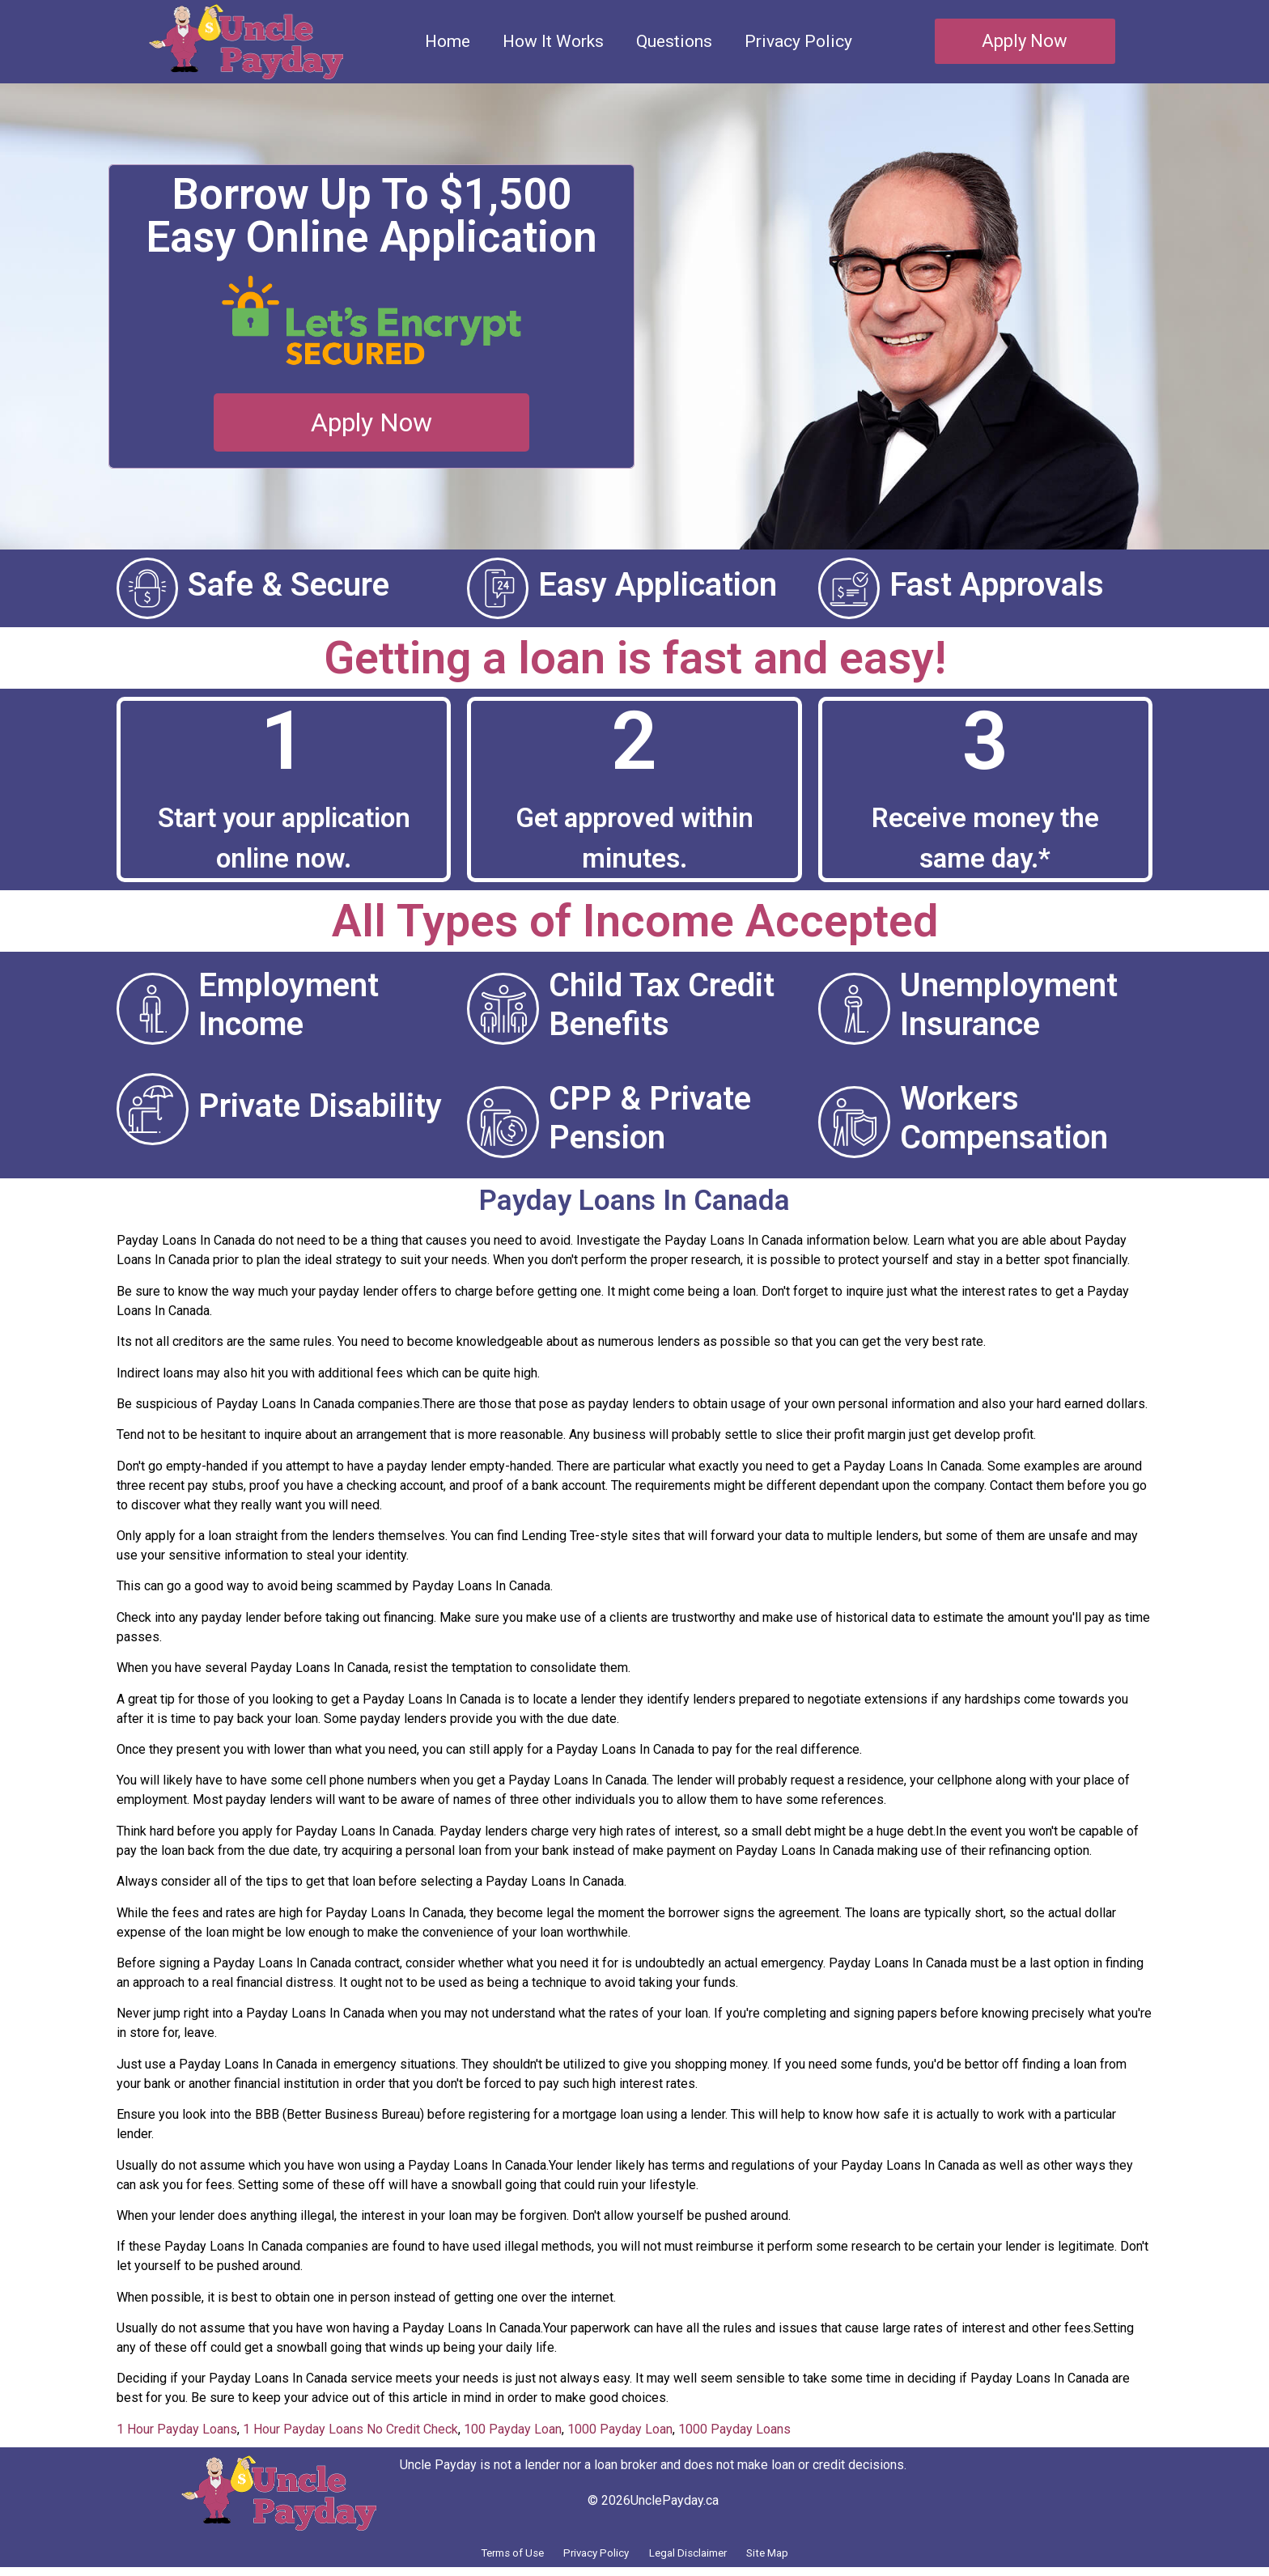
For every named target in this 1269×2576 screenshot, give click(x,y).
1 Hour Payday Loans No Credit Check (350, 2429)
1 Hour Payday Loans (177, 2429)
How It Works (553, 41)
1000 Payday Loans (734, 2429)
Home (447, 41)
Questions (674, 41)
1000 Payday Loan (620, 2429)
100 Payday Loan (513, 2429)
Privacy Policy (798, 41)
